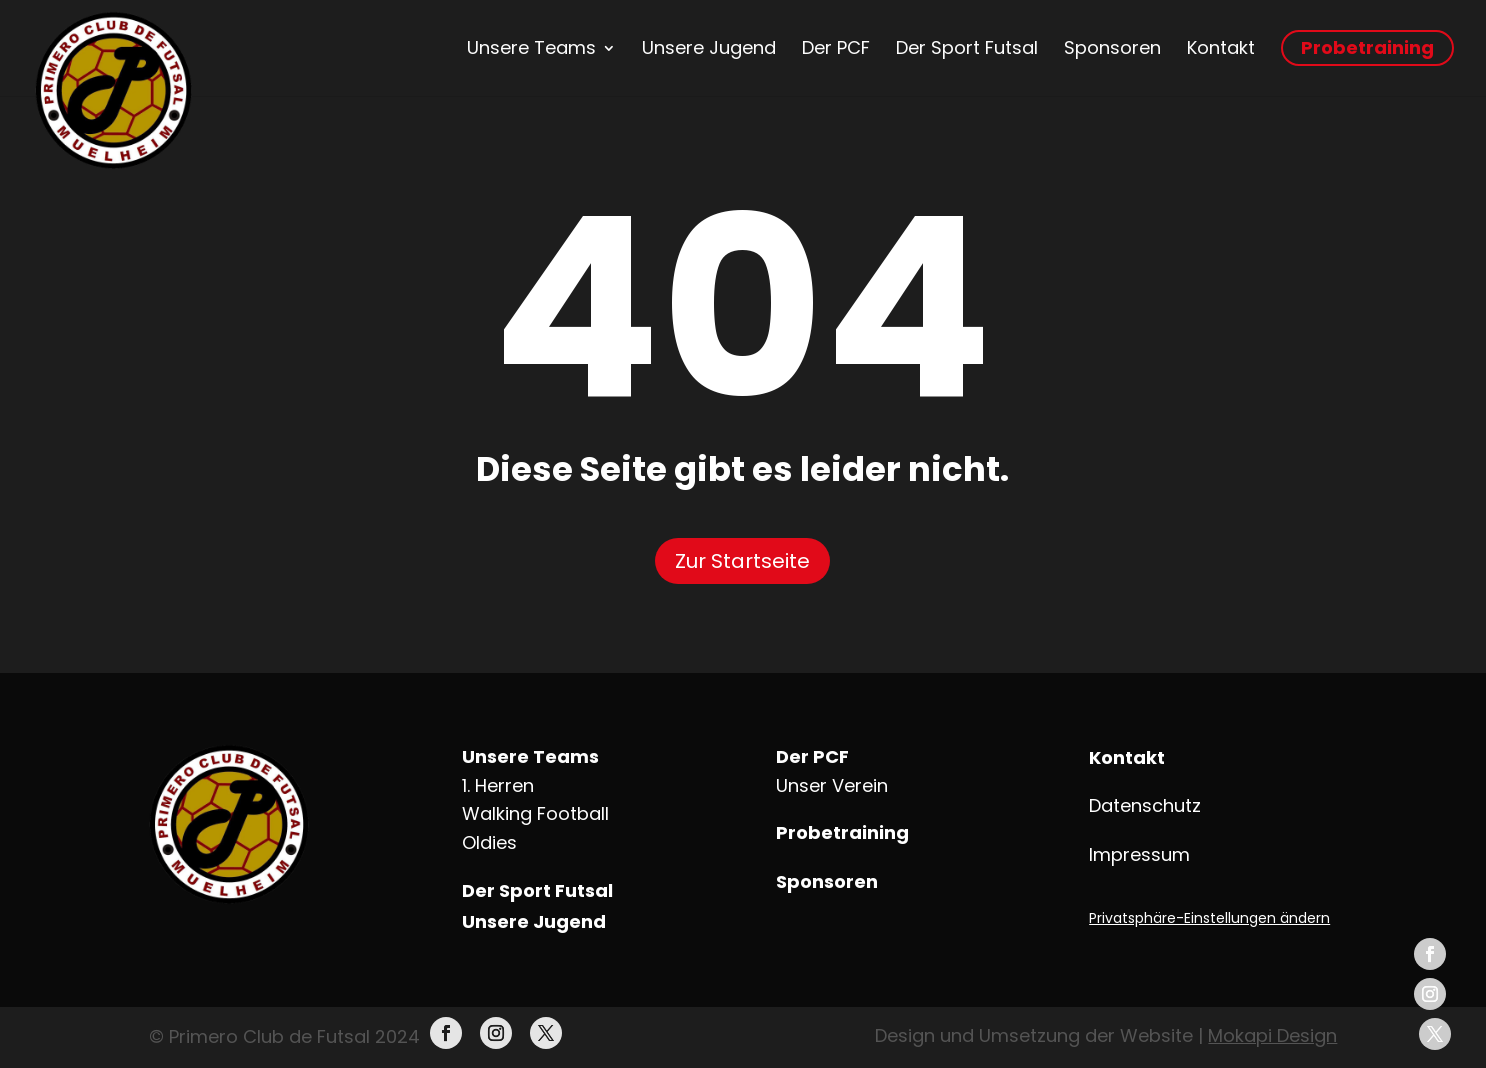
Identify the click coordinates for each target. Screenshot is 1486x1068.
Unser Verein (832, 785)
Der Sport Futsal (967, 48)
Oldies (489, 842)
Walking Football (535, 813)
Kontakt (1221, 48)
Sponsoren (1112, 48)
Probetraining (1367, 47)
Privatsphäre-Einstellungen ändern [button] (1209, 918)
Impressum (1139, 854)
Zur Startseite (742, 561)
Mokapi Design (1272, 1035)
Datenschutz (1145, 805)
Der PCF (836, 48)
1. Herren (498, 785)
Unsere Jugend (709, 48)
